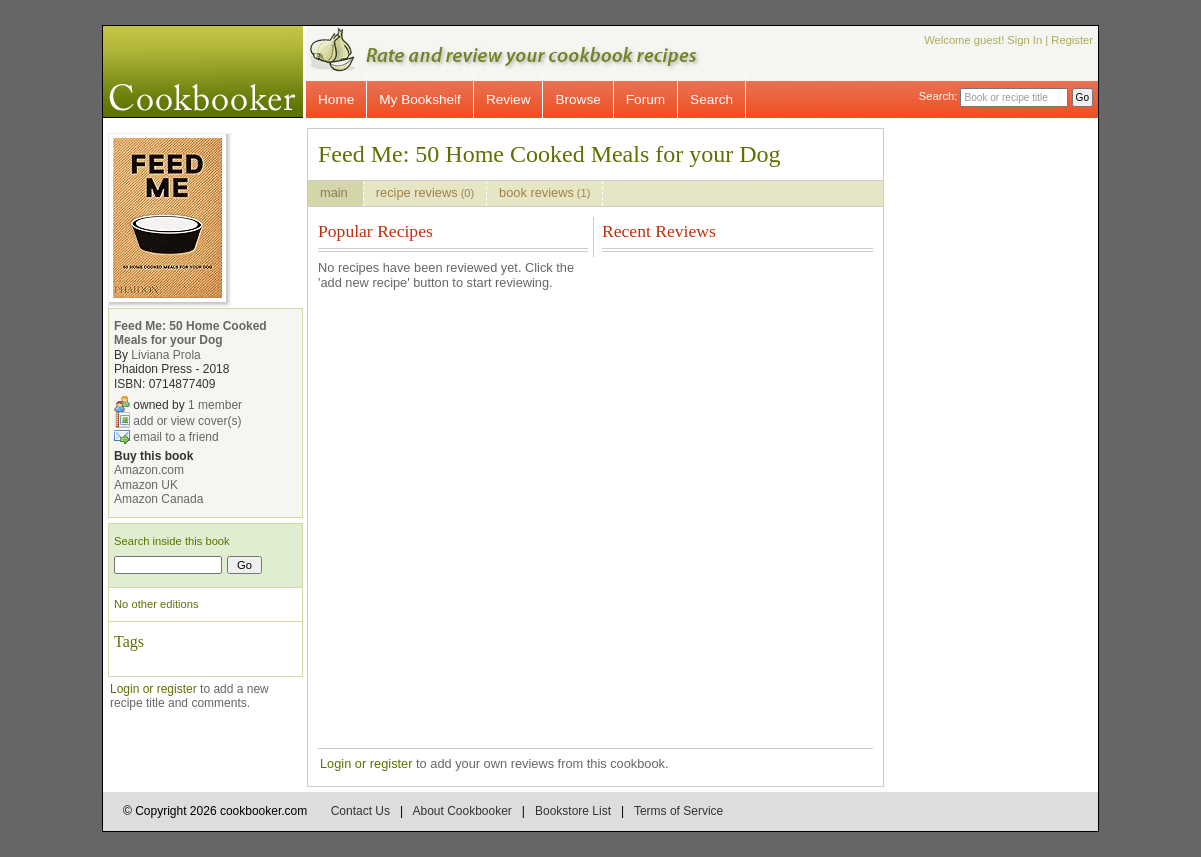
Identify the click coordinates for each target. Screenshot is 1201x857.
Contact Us (360, 811)
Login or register (153, 689)
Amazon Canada (158, 499)
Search (711, 99)
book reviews (544, 192)
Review (508, 99)
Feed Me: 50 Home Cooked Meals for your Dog (190, 333)
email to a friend (175, 437)
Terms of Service (678, 811)
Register (1072, 40)
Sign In (1024, 40)
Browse (577, 99)
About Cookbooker (461, 811)
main (335, 192)
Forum (645, 99)
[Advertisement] (1008, 428)
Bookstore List (573, 811)
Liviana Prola (165, 355)
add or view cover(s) (187, 421)
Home (336, 99)
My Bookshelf (420, 99)
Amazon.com (149, 470)
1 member (215, 405)
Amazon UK (146, 485)
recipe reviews (425, 192)
